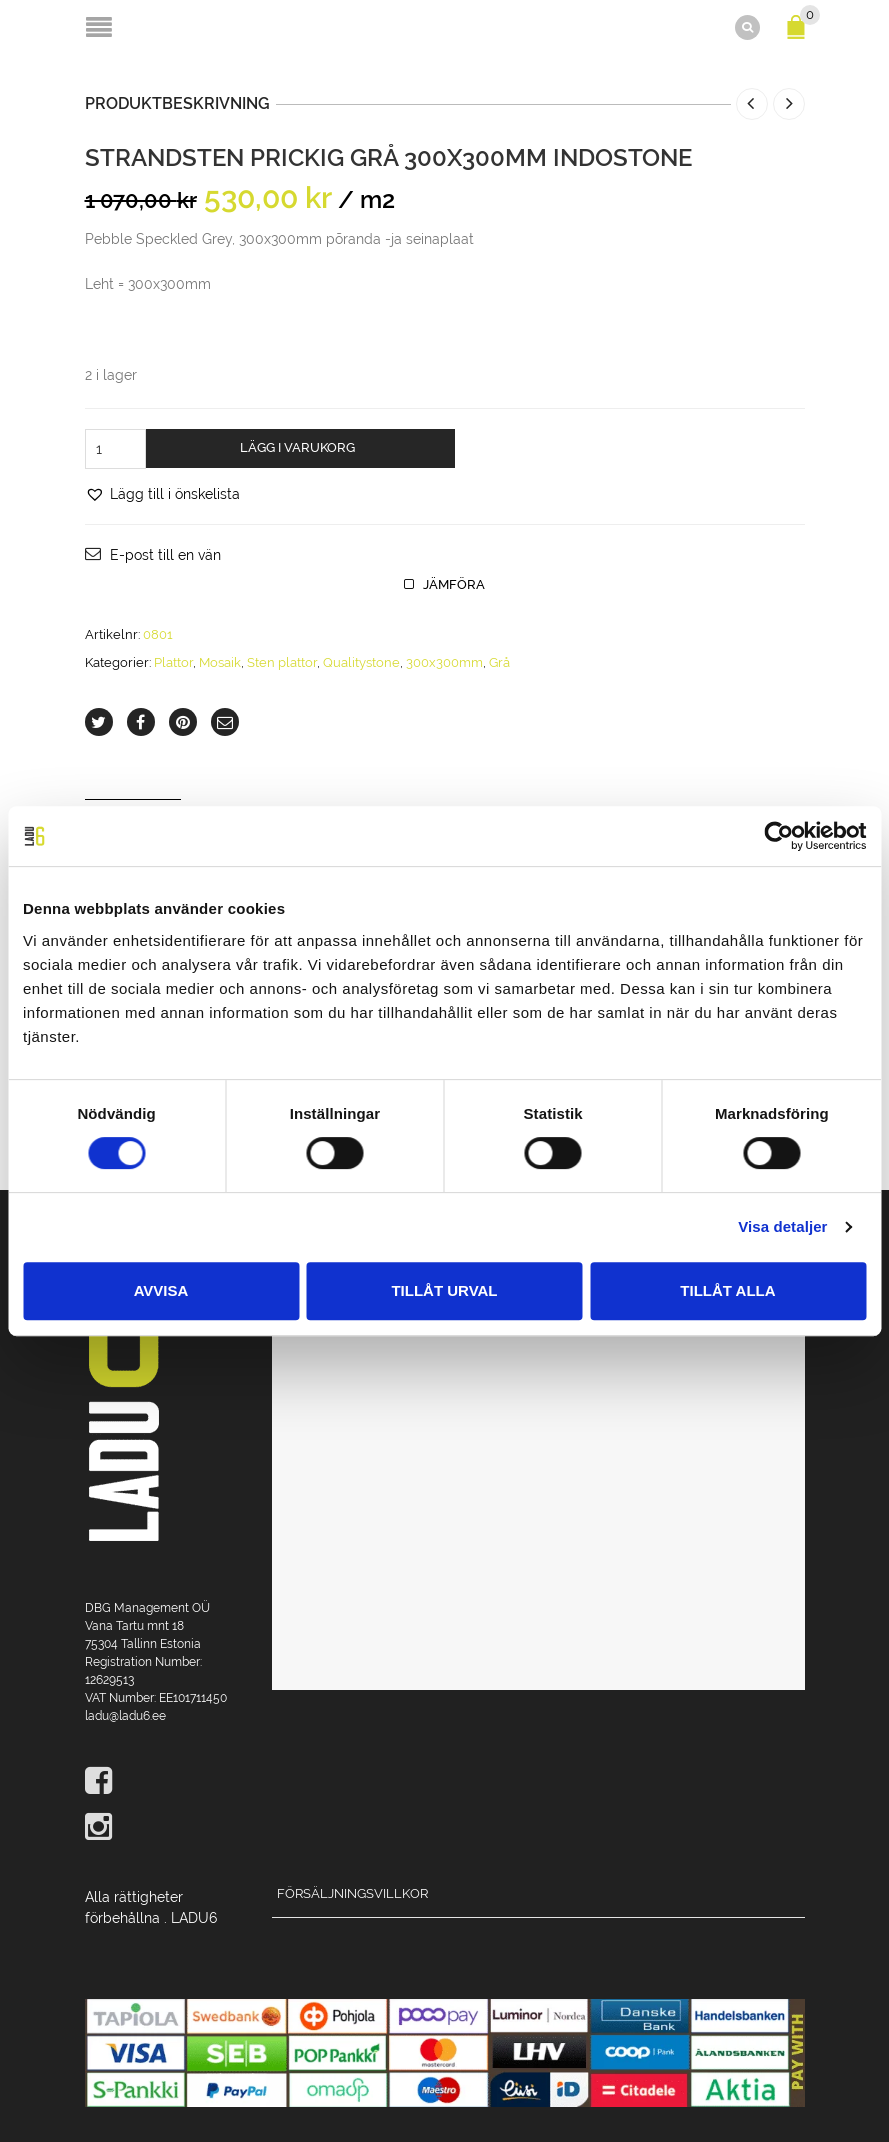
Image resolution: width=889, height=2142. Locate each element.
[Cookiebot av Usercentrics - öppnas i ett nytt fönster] (778, 836)
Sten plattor (282, 662)
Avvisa (161, 1290)
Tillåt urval (444, 1290)
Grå (499, 662)
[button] (162, 494)
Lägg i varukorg (297, 447)
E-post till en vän (165, 555)
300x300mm (444, 662)
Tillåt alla (727, 1290)
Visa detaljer (782, 1226)
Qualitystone (361, 662)
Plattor (173, 662)
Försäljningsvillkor (352, 1893)
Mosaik (220, 662)
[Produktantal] (115, 449)
